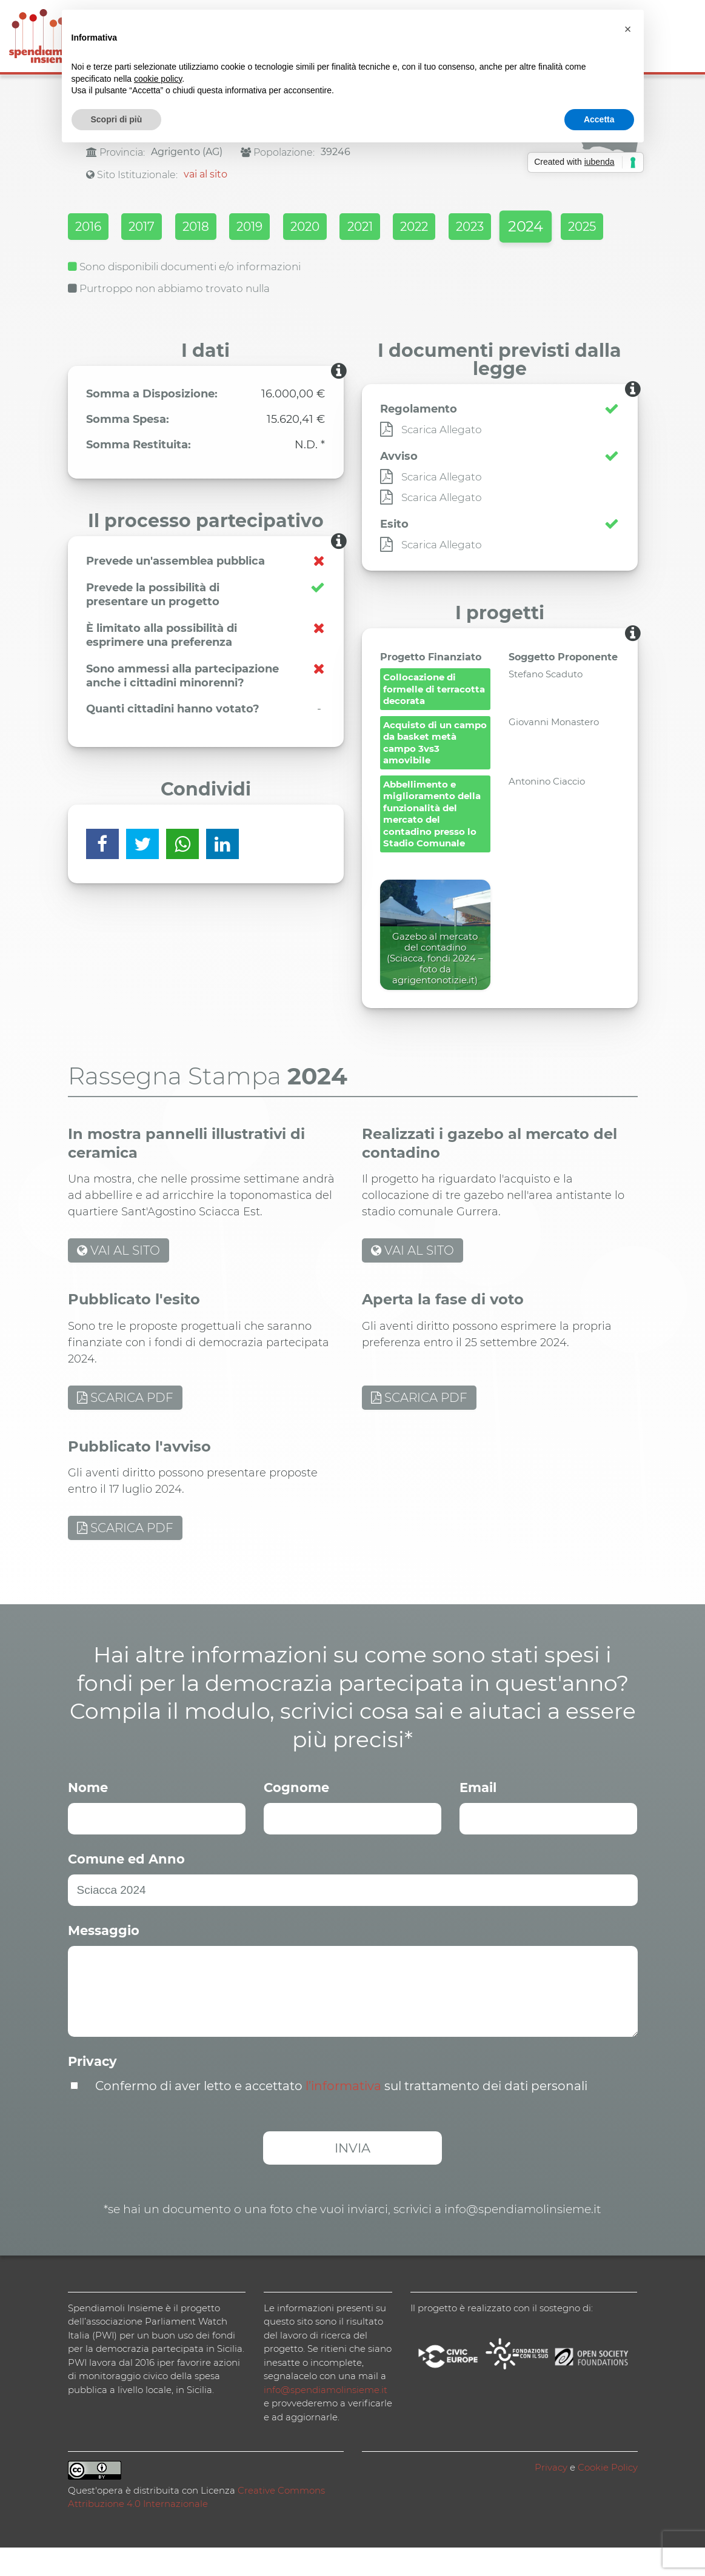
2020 (341, 228)
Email (477, 1816)
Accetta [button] (599, 119)
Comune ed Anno (126, 1887)
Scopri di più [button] (116, 119)
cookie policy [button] (158, 79)
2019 (278, 228)
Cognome (296, 1816)
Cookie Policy (608, 2496)
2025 (156, 258)
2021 (405, 228)
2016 (90, 228)
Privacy (92, 2089)
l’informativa (343, 2114)
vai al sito (205, 174)
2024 (91, 259)
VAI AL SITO (118, 1279)
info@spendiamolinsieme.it (325, 2418)
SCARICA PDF (125, 1426)
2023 (533, 228)
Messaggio (103, 1959)
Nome (88, 1816)
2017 (152, 228)
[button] (628, 29)
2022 (469, 228)
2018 (215, 228)
